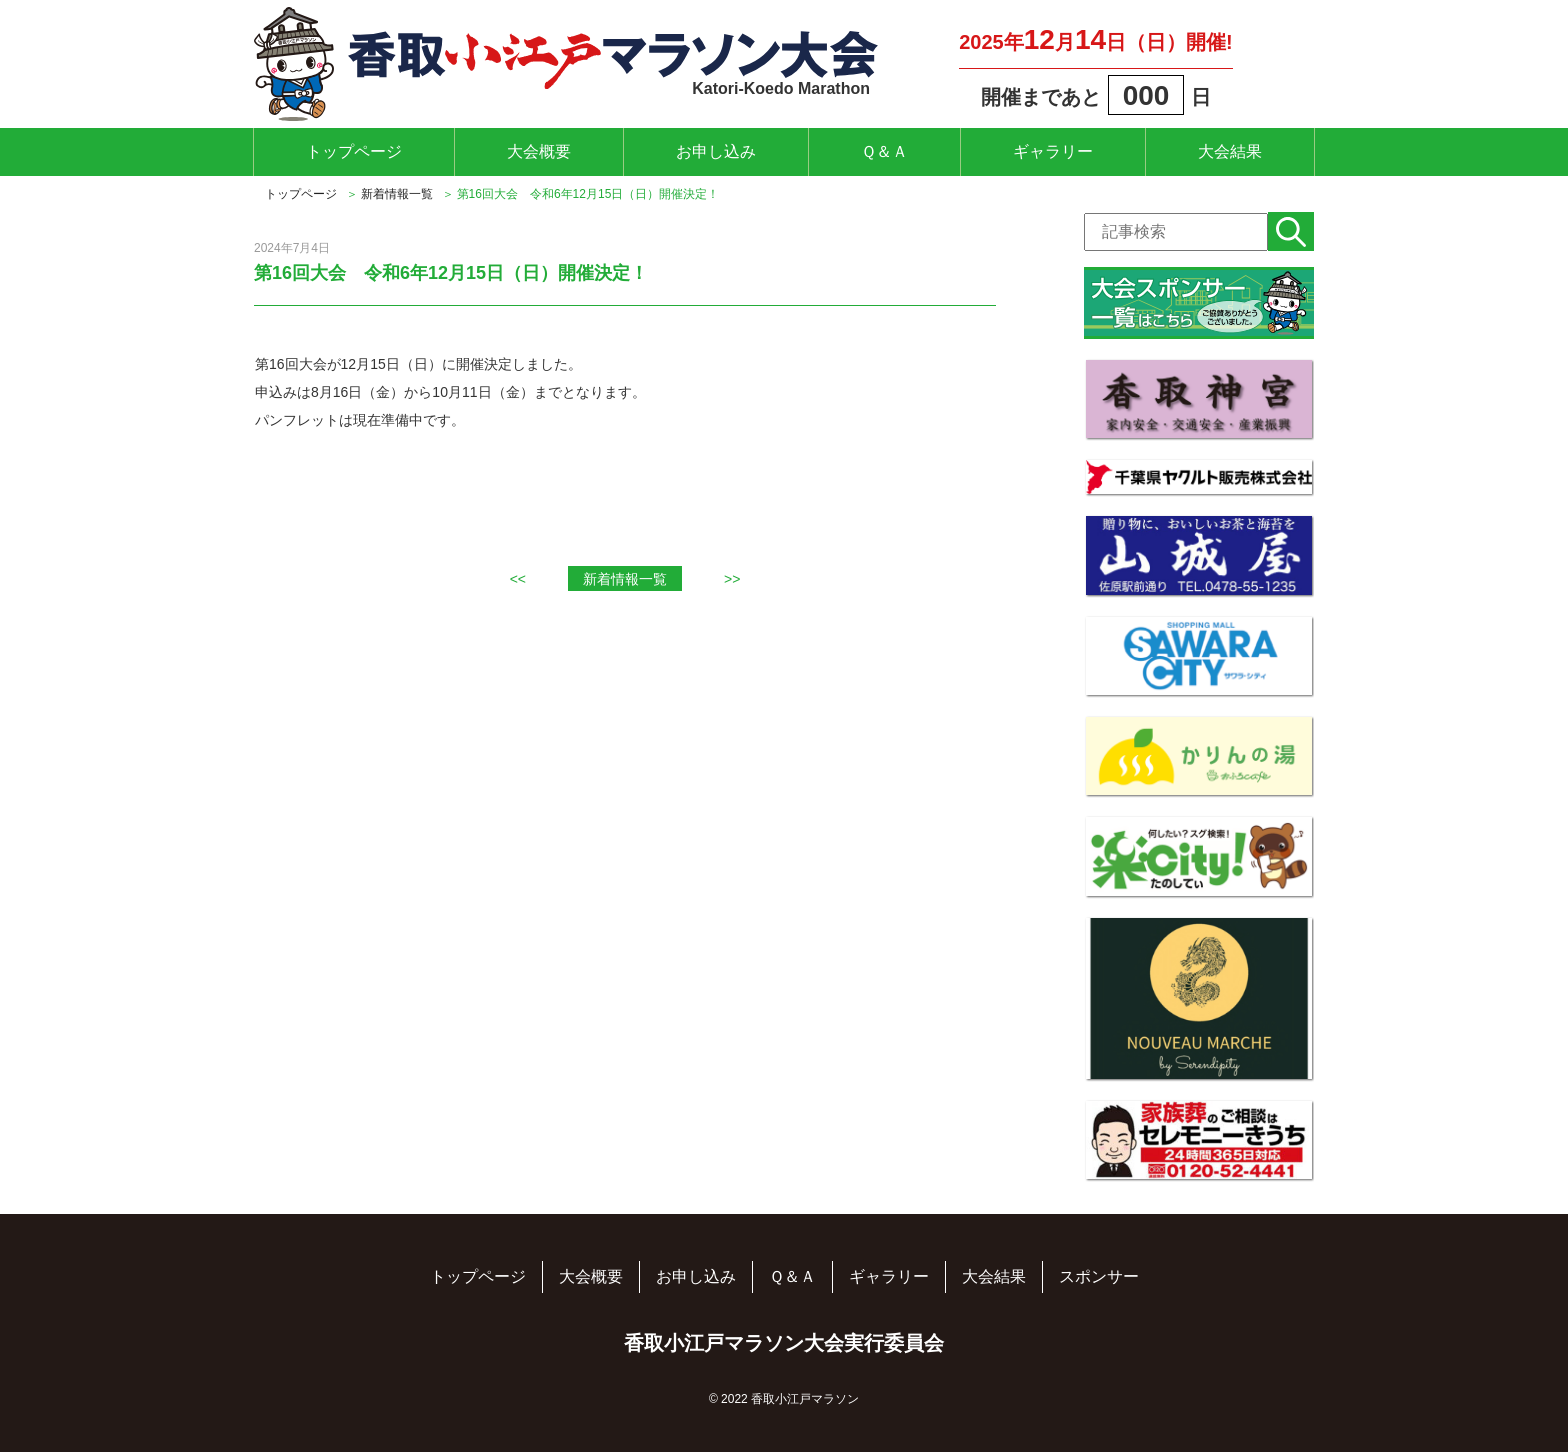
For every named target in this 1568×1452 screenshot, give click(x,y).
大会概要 (539, 151)
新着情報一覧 (397, 194)
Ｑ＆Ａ (884, 151)
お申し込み (716, 151)
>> (732, 579)
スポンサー (1099, 1276)
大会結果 (1230, 151)
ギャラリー (1053, 151)
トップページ (354, 151)
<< (518, 579)
